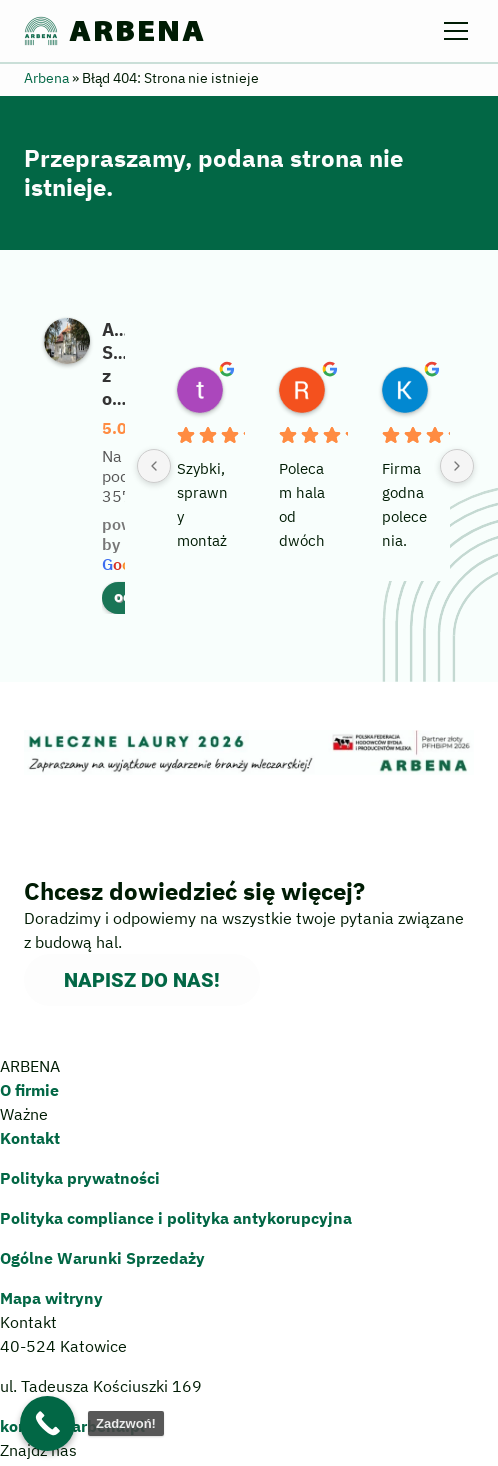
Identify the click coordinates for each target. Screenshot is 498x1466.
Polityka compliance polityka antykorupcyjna (176, 1218)
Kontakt (30, 1138)
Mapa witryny (51, 1298)
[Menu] (459, 31)
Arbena (46, 78)
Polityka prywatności (80, 1178)
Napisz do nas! (142, 980)
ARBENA (115, 31)
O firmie (29, 1090)
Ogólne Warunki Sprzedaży (102, 1258)
